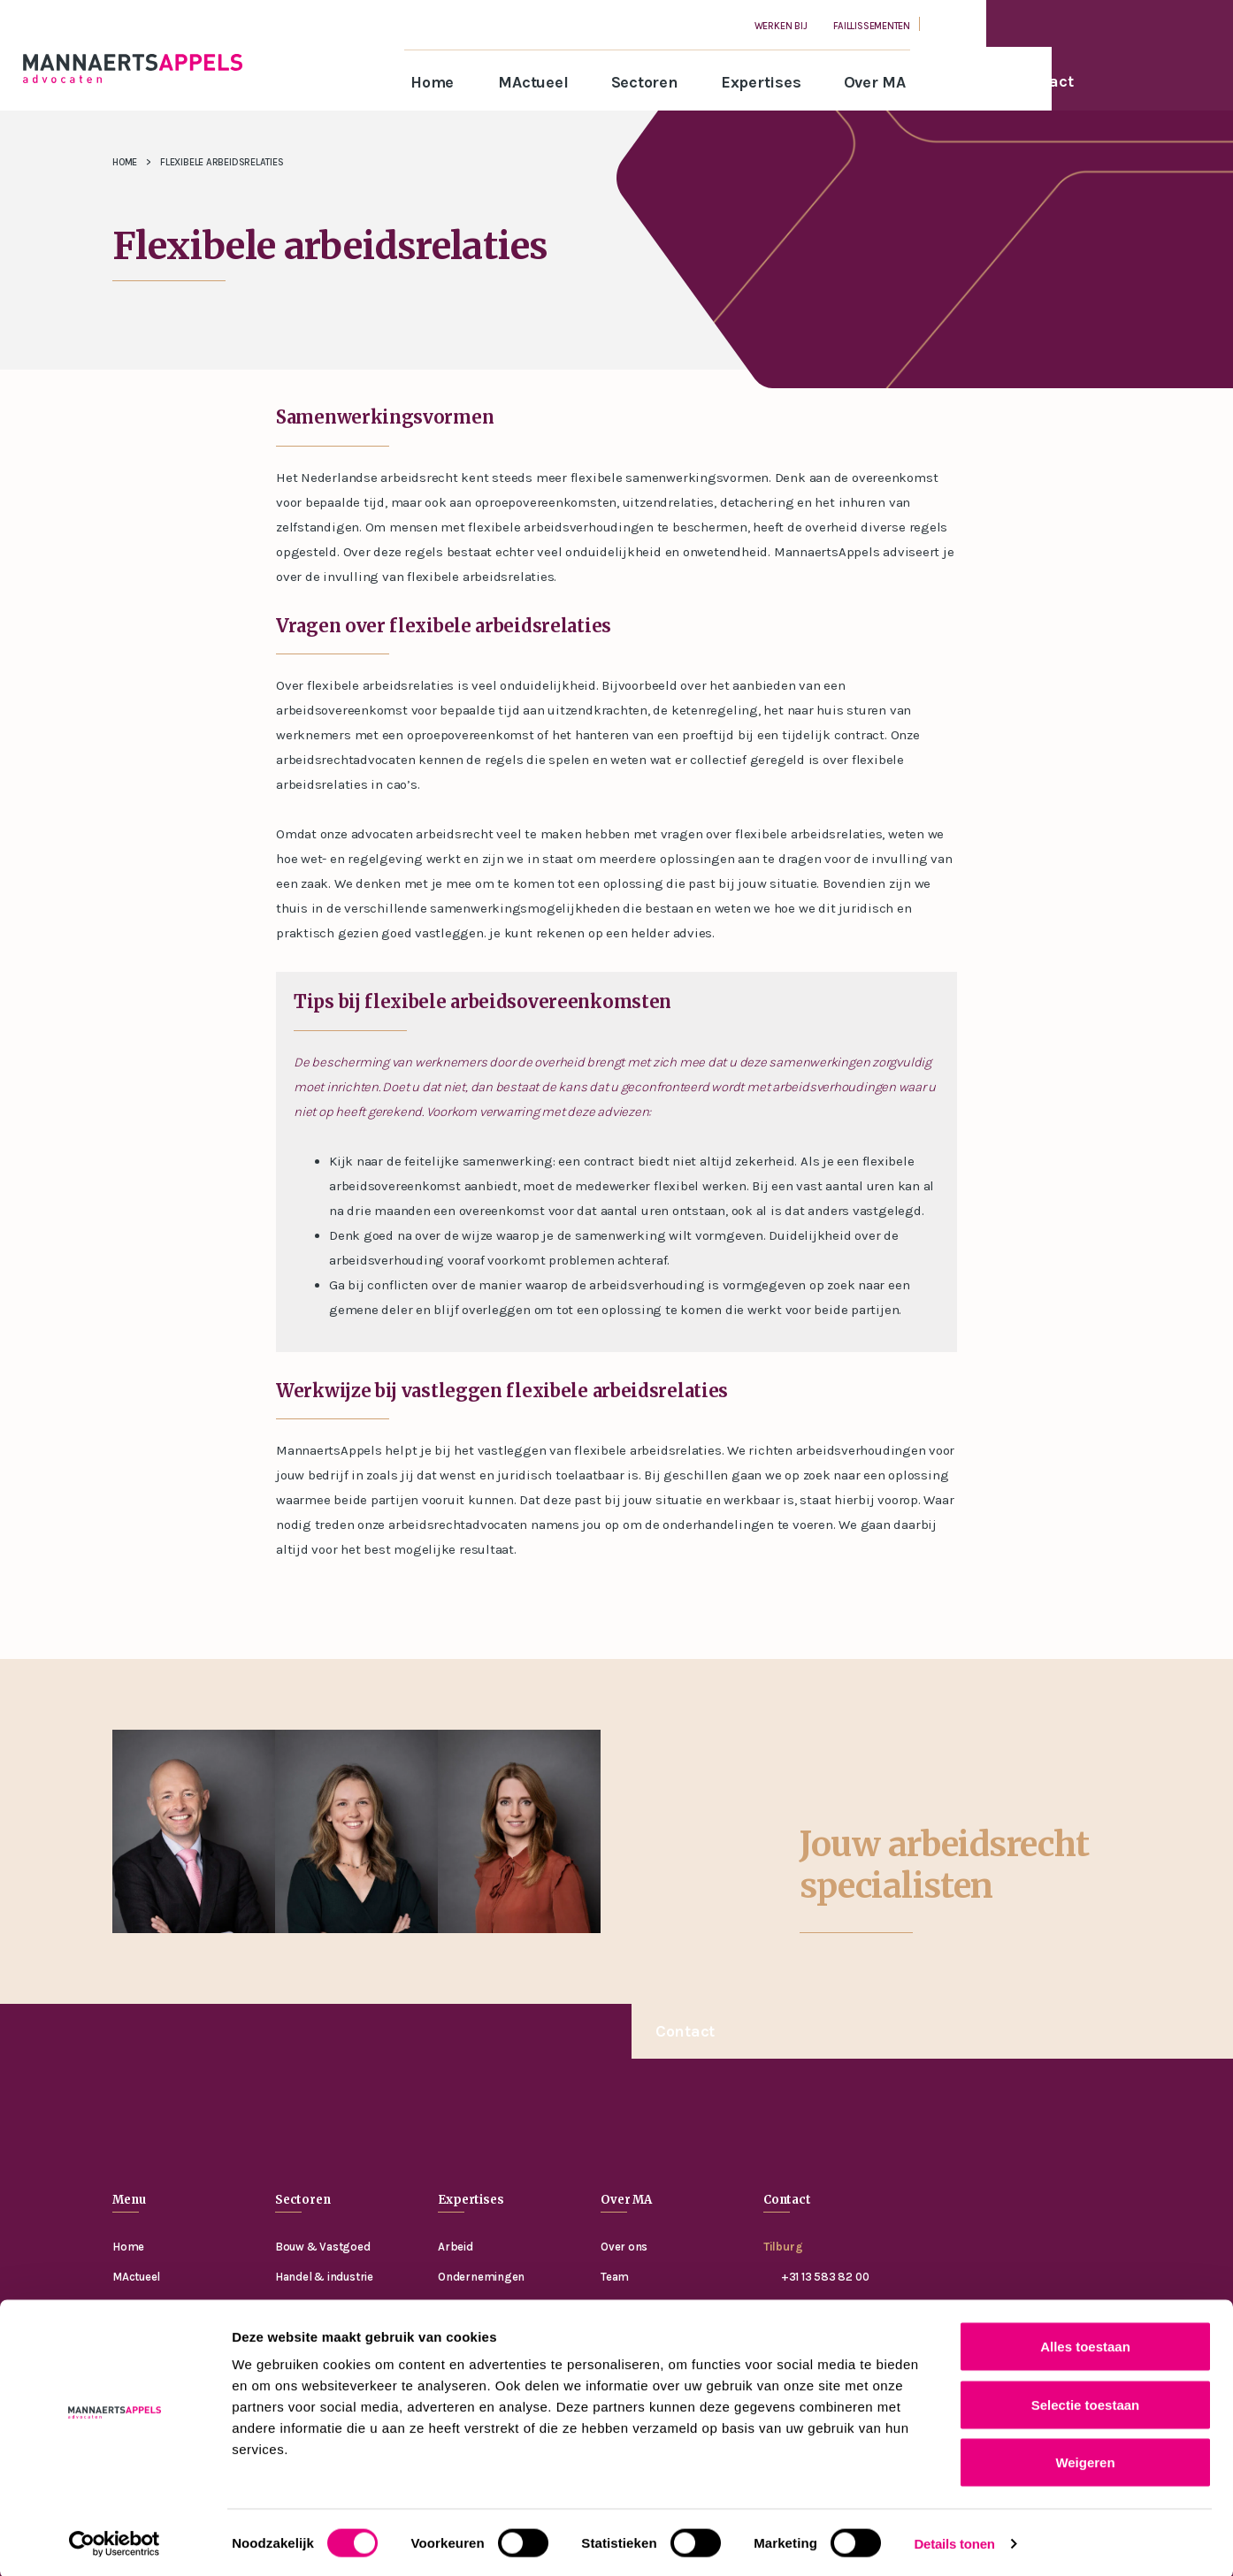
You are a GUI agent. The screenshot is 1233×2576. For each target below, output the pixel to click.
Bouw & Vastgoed (323, 2246)
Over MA (875, 82)
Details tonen (954, 2541)
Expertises (761, 82)
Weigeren (1084, 2459)
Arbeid (455, 2246)
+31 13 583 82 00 (825, 2276)
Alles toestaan (1085, 2343)
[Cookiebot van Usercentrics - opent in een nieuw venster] (114, 2541)
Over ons (624, 2246)
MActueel (533, 82)
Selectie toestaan (1085, 2402)
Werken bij (781, 26)
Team (615, 2276)
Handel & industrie (324, 2276)
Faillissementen (871, 26)
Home (432, 82)
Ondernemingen (481, 2276)
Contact (685, 2031)
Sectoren (644, 82)
